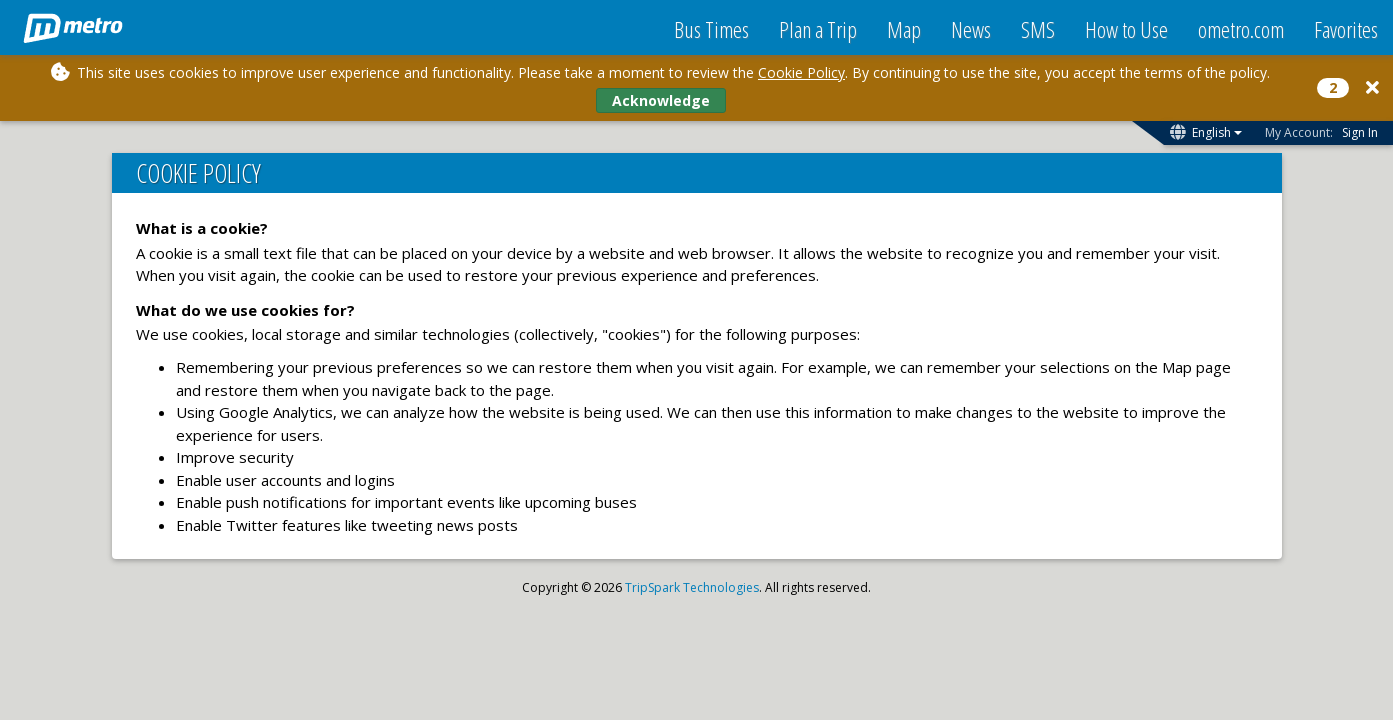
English (1217, 132)
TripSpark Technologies (692, 587)
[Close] (1372, 87)
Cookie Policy (801, 72)
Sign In (1360, 132)
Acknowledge (661, 100)
